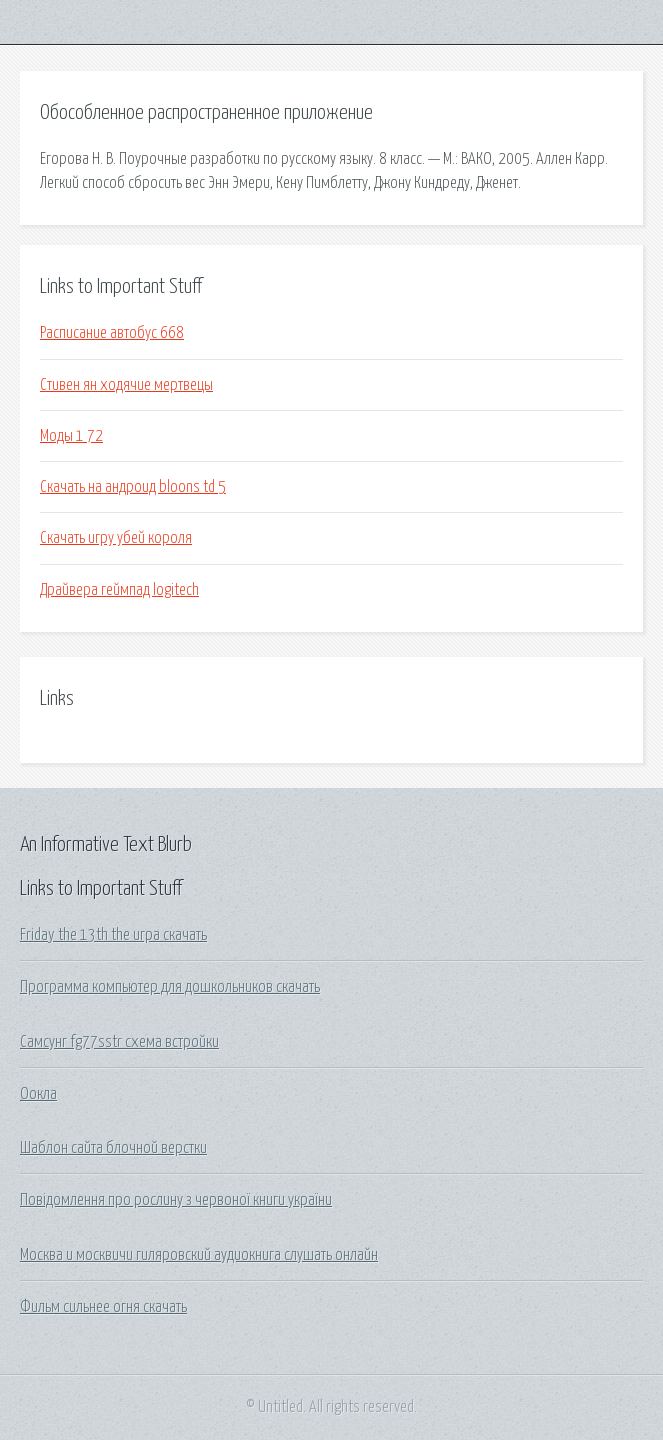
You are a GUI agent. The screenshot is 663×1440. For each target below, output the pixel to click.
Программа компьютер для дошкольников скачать (170, 987)
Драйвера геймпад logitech (119, 590)
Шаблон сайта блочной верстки (113, 1148)
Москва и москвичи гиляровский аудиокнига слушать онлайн (199, 1255)
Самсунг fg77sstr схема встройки (119, 1042)
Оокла (38, 1094)
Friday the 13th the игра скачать (113, 935)
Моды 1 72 (71, 436)
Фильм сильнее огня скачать (103, 1307)
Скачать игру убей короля (116, 538)
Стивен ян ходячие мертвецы (126, 385)
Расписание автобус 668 (112, 333)
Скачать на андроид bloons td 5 (133, 487)
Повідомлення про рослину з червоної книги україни (176, 1200)
